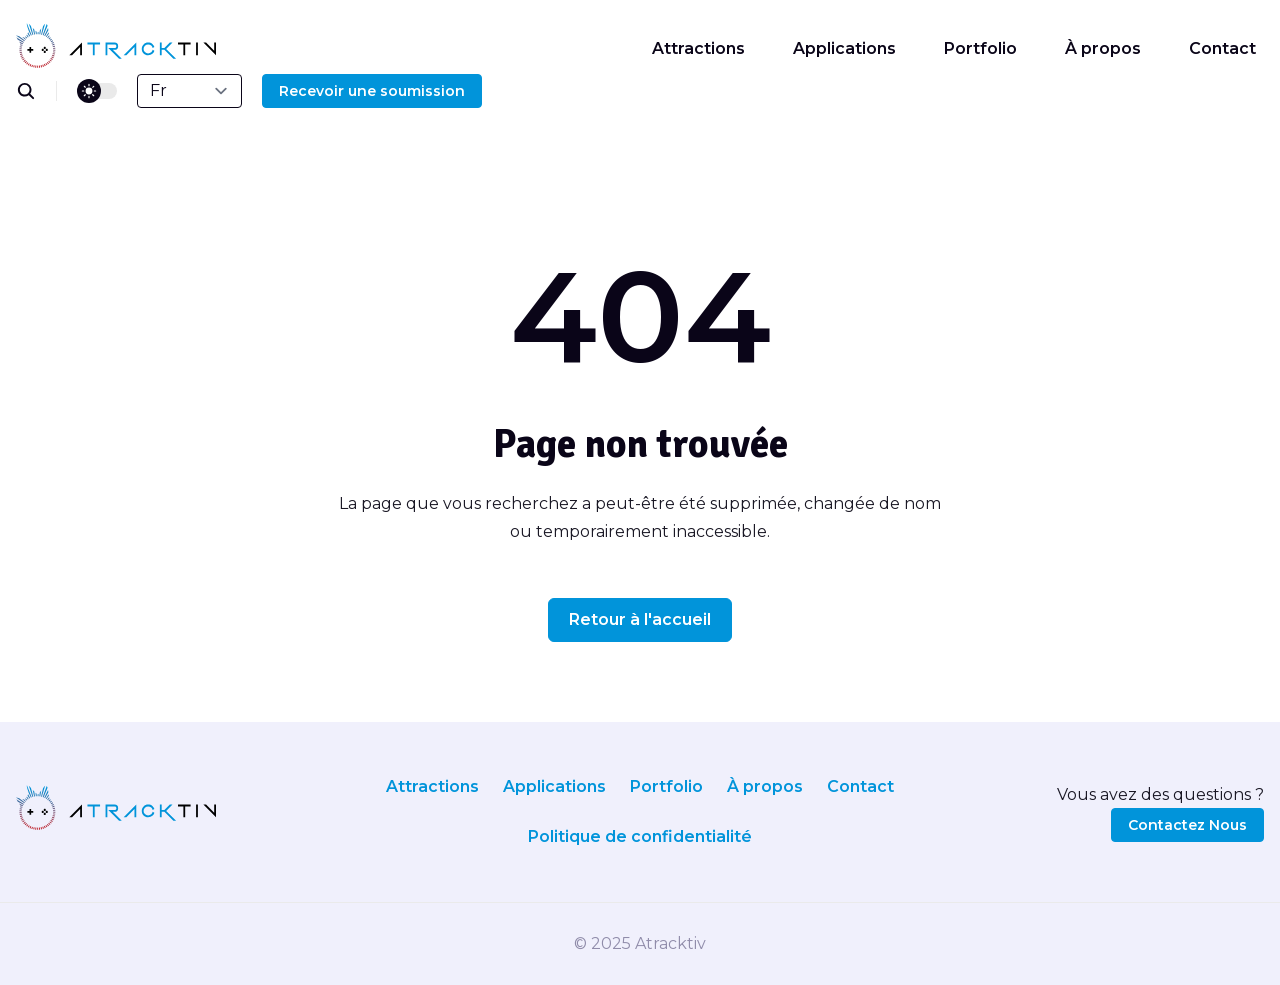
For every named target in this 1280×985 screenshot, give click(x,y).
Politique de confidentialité (640, 836)
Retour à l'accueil (640, 619)
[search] (36, 91)
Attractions (698, 48)
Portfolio (980, 48)
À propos (1103, 48)
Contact (1222, 48)
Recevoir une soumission (372, 91)
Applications (844, 48)
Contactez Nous (1187, 825)
